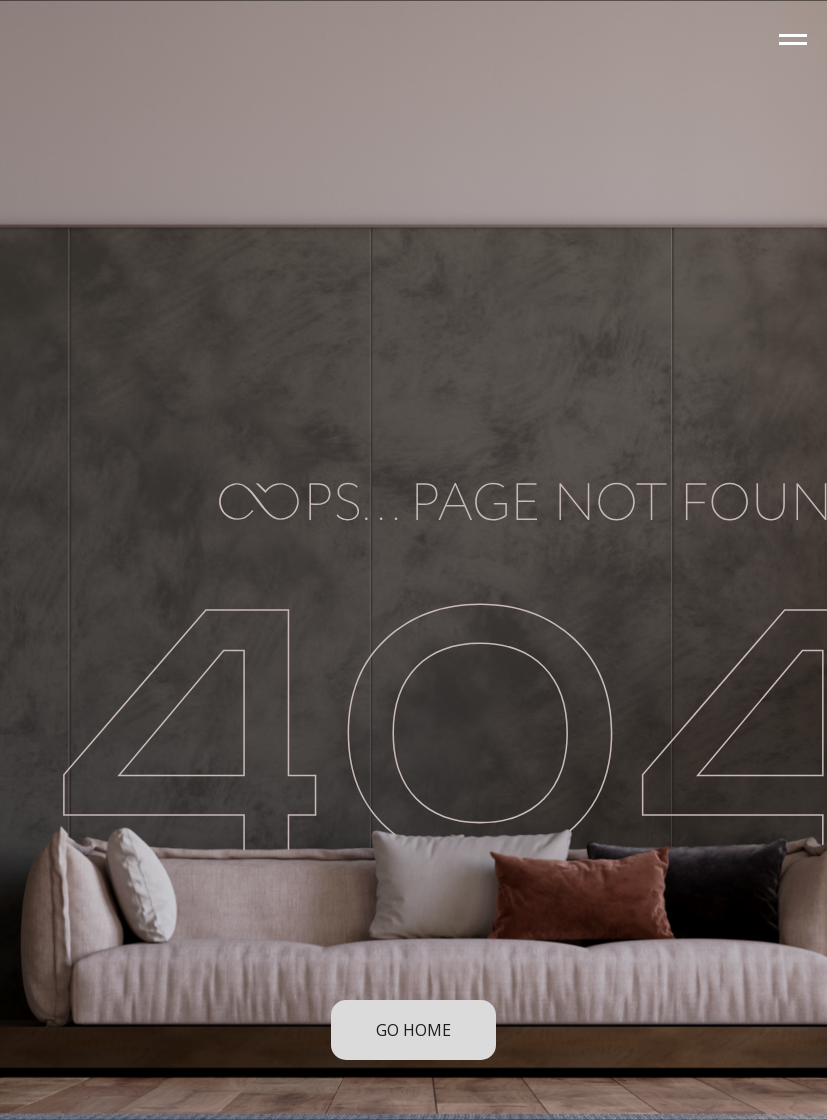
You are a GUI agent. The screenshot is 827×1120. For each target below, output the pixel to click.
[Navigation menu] (793, 40)
